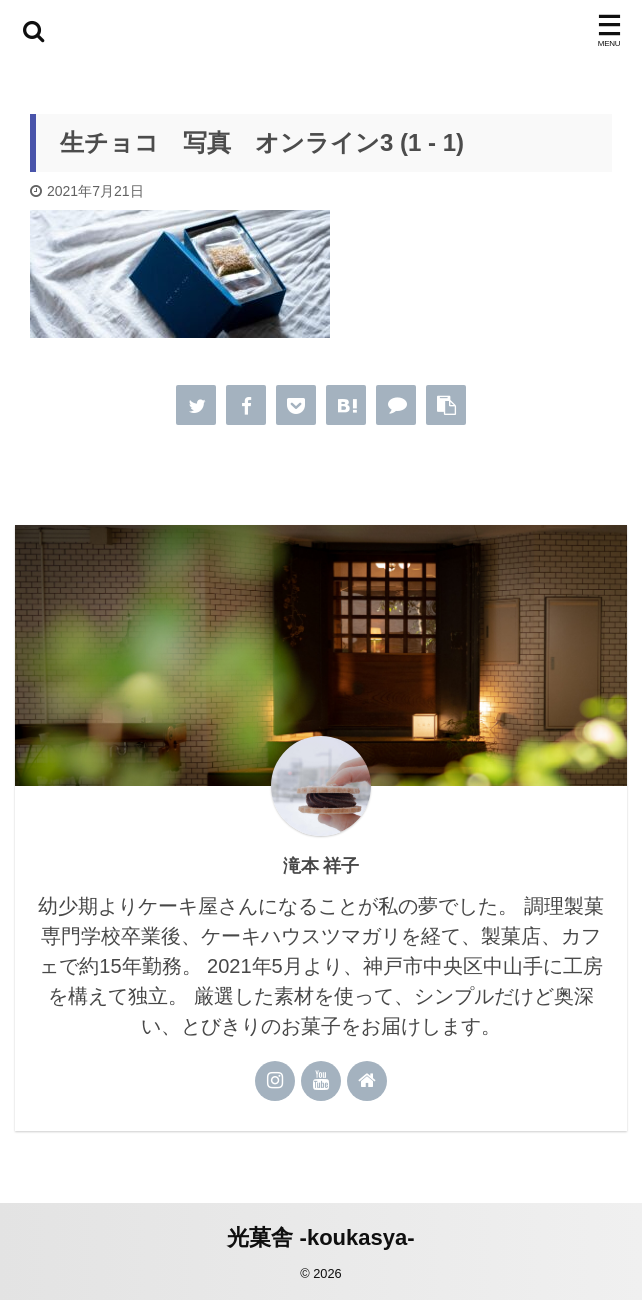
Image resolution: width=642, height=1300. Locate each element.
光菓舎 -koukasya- (320, 1235)
